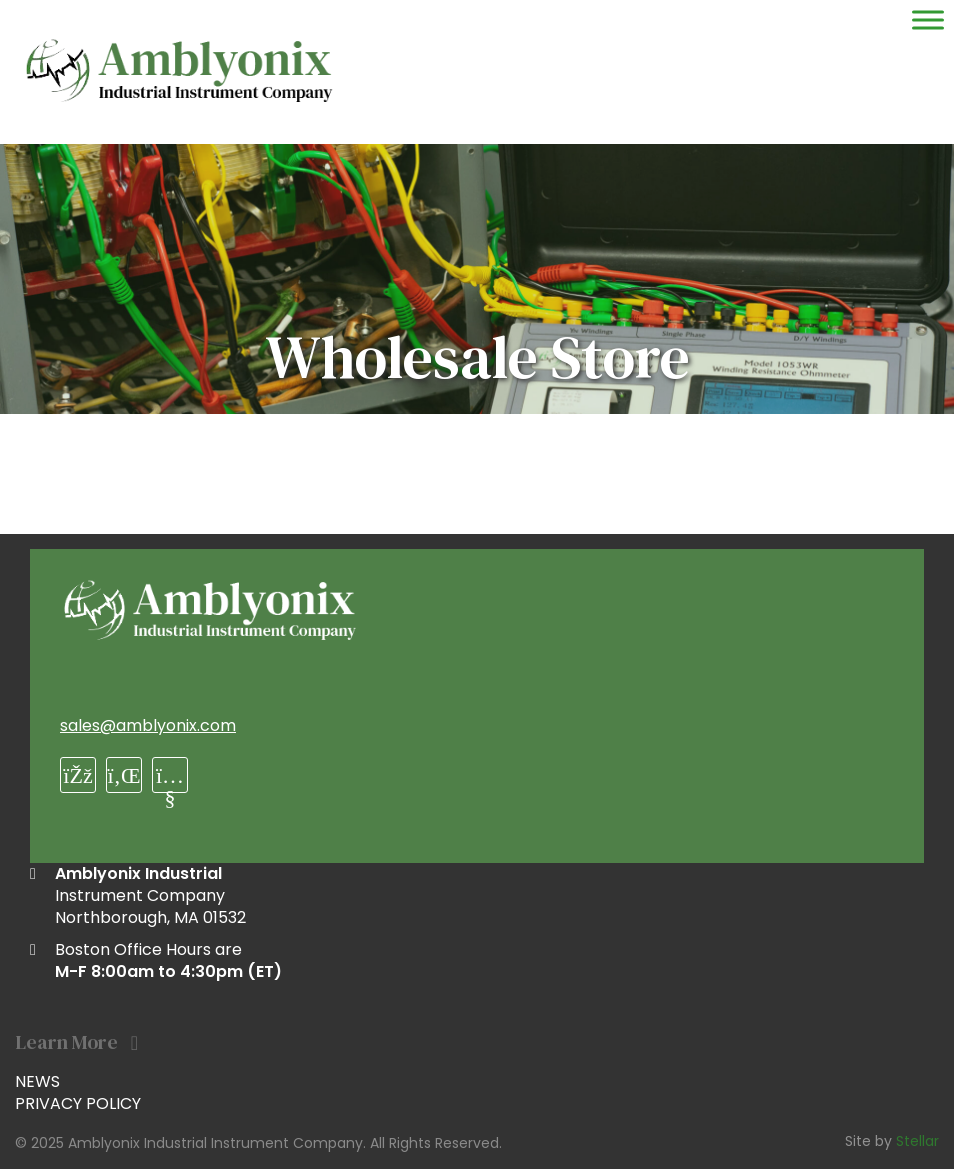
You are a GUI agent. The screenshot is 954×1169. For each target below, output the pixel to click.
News (37, 1081)
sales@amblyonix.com (148, 725)
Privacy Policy (78, 1103)
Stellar (917, 1141)
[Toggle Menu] (928, 19)
